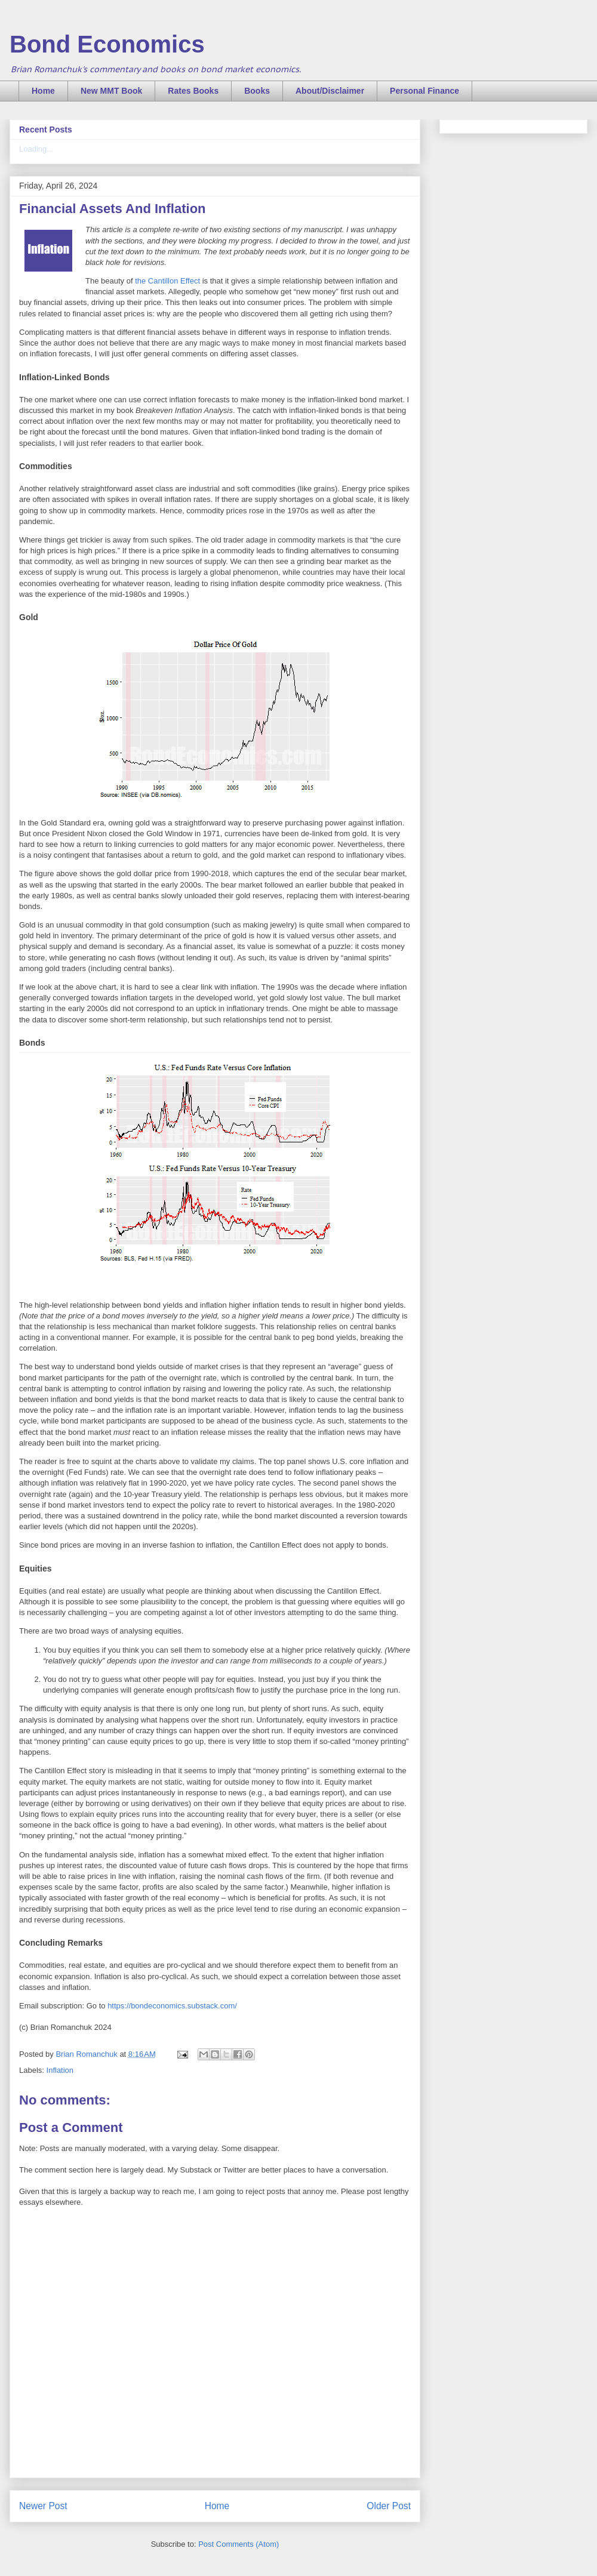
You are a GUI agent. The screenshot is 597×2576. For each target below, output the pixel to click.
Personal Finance (424, 90)
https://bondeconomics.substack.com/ (172, 2005)
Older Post (389, 2506)
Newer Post (43, 2506)
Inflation (60, 2070)
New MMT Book (111, 90)
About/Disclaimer (330, 90)
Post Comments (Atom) (238, 2544)
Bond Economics (107, 44)
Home (43, 90)
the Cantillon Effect (167, 280)
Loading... (36, 148)
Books (257, 90)
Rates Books (193, 90)
